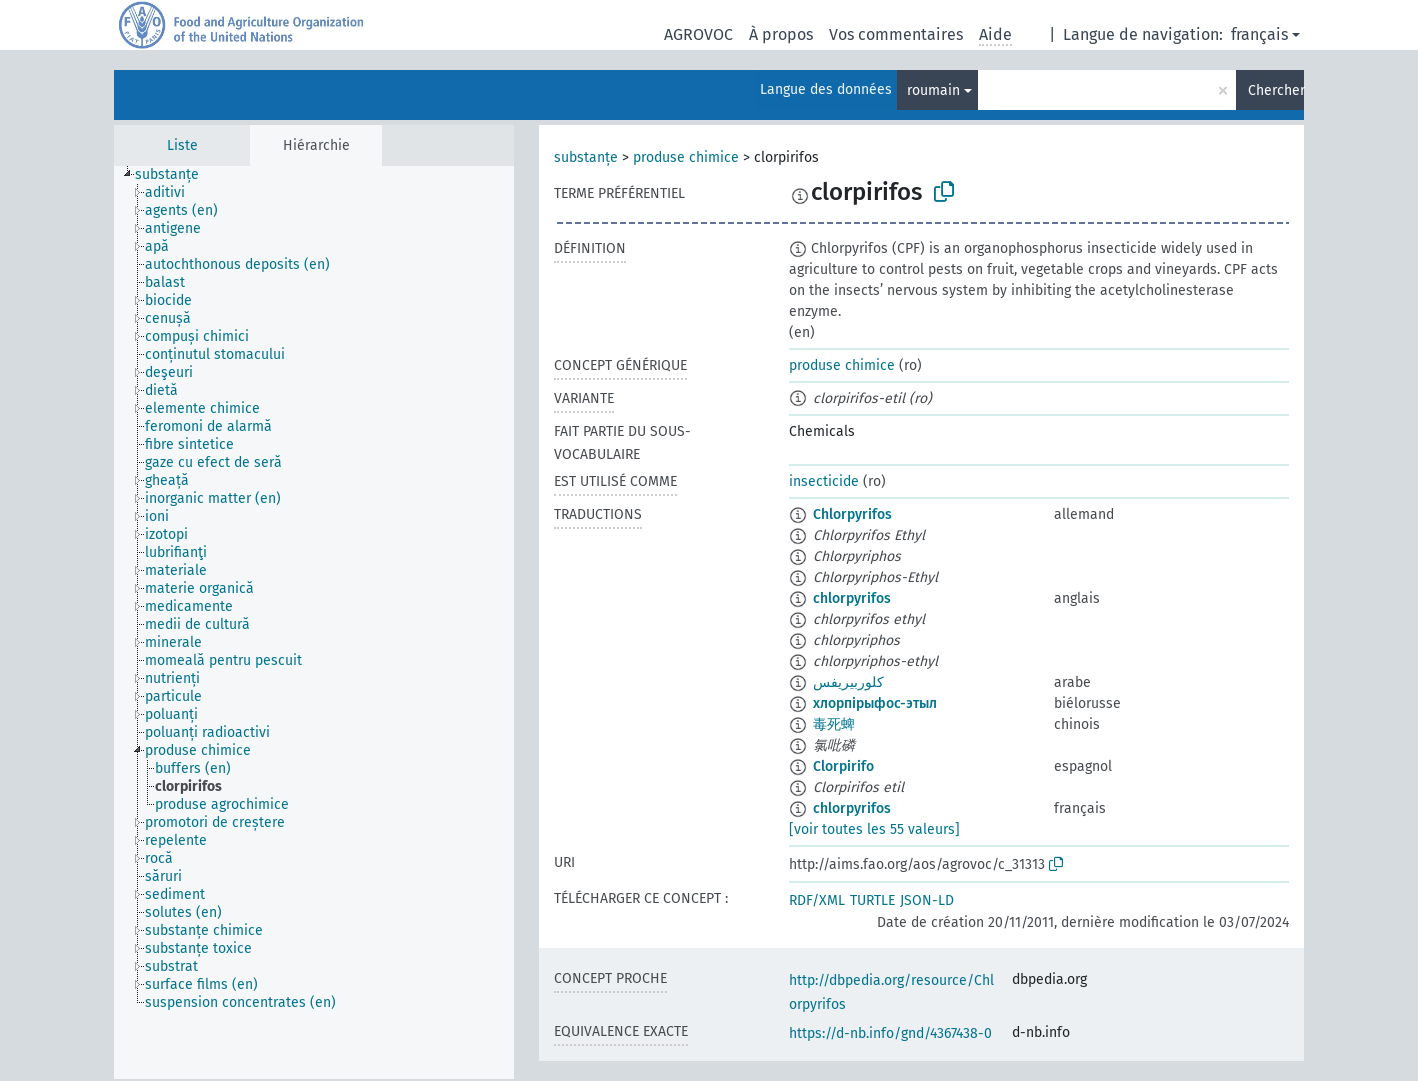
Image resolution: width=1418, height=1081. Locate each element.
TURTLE (872, 900)
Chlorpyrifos (852, 514)
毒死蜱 (834, 724)
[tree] (314, 622)
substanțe (586, 157)
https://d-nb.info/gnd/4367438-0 (890, 1033)
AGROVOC (698, 34)
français (1259, 34)
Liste (182, 145)
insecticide (824, 481)
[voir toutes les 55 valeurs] (874, 829)
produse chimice (686, 157)
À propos (781, 34)
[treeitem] (175, 175)
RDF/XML (817, 900)
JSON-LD (927, 900)
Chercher (1276, 90)
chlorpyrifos (852, 598)
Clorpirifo (843, 766)
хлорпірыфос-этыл (875, 703)
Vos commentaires (896, 34)
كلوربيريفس (848, 682)
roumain (933, 90)
